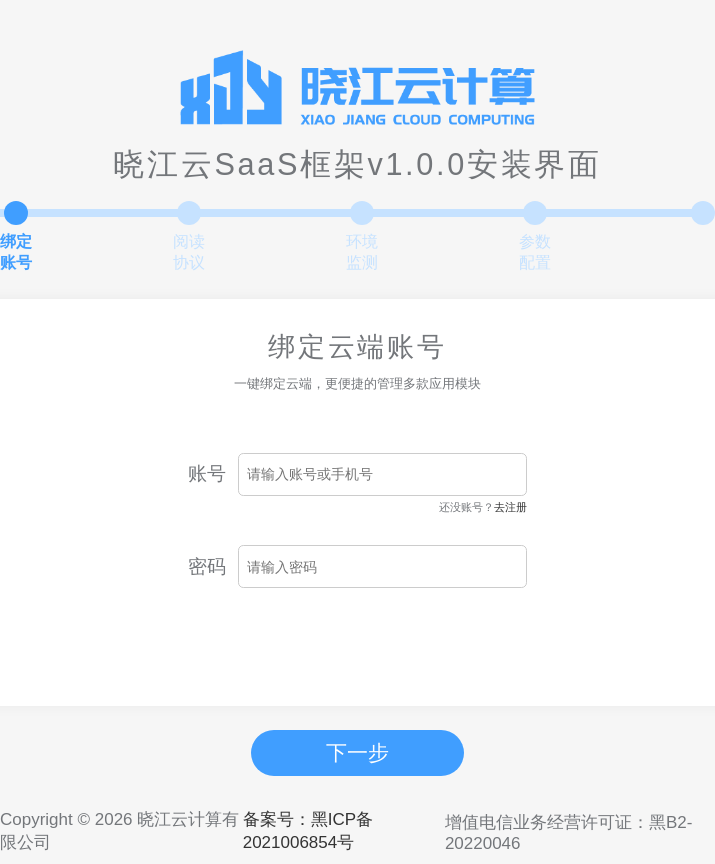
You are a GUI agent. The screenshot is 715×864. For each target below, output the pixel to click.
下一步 (357, 752)
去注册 (510, 507)
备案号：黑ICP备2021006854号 (308, 831)
